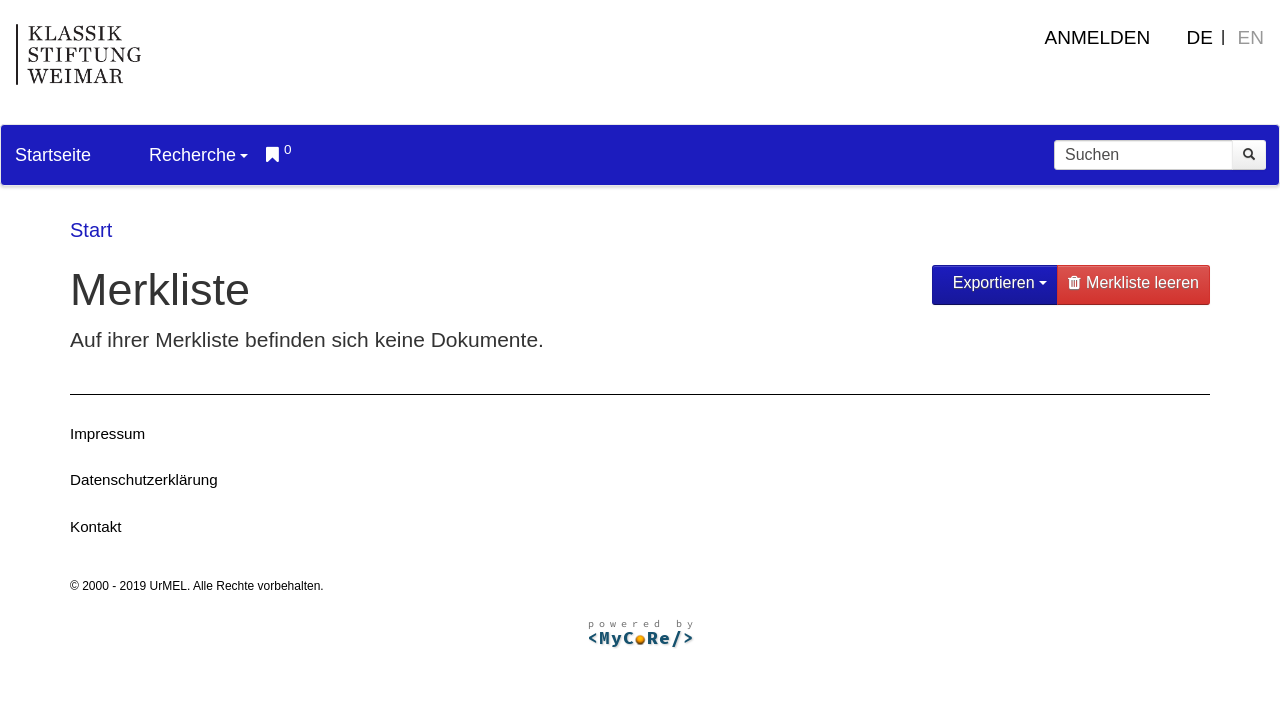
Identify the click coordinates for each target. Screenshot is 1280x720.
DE (1200, 37)
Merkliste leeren (1133, 282)
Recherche (198, 155)
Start (91, 230)
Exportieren (997, 282)
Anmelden (1098, 37)
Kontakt (96, 526)
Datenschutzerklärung (144, 479)
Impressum (107, 433)
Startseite (53, 155)
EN (1251, 37)
